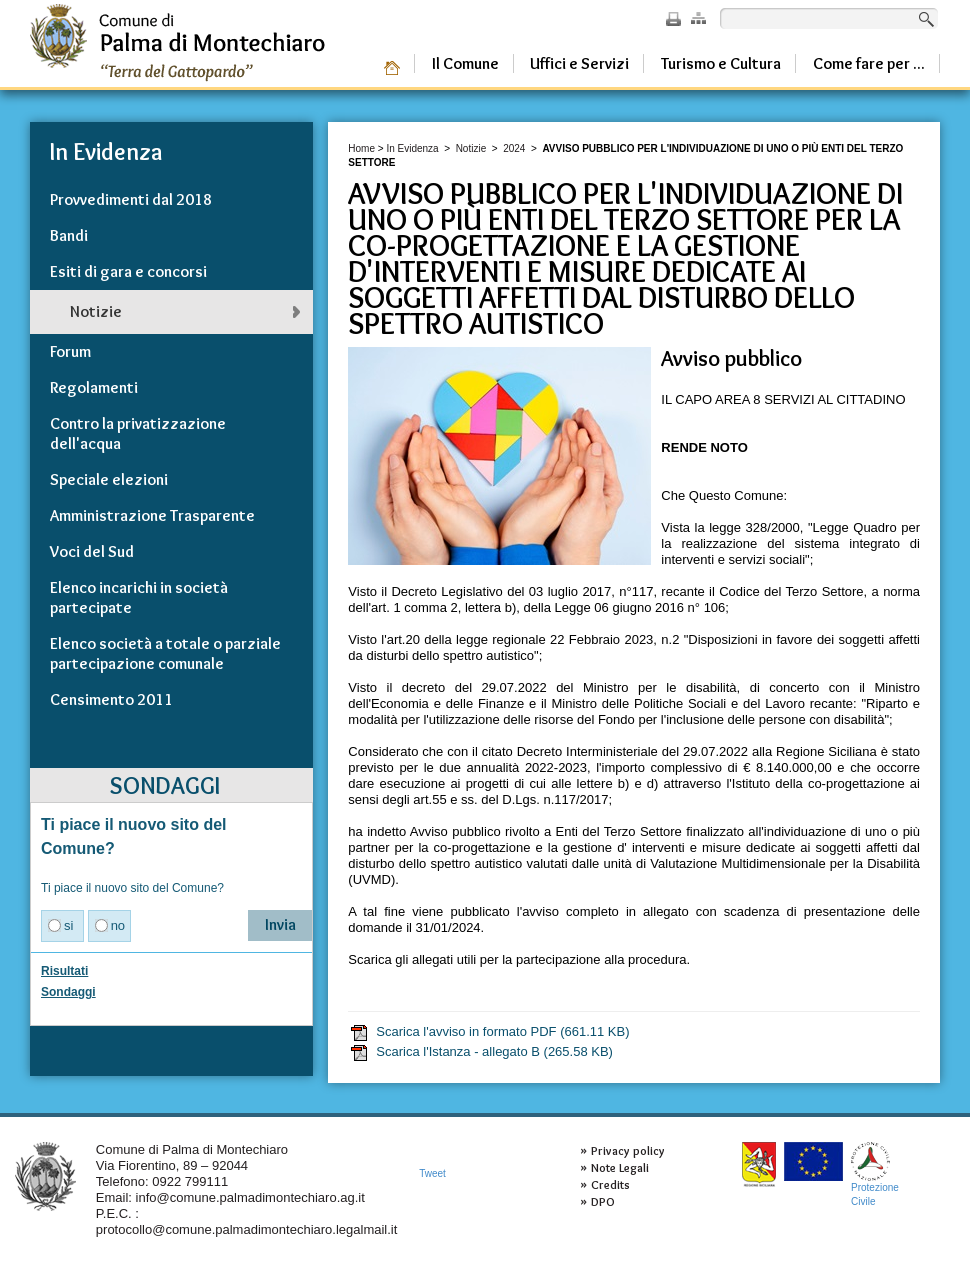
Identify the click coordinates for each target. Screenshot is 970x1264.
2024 (514, 148)
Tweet (432, 1173)
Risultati (64, 971)
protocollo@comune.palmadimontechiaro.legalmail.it (247, 1229)
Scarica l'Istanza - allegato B (481, 1052)
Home (361, 148)
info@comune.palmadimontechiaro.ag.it (250, 1197)
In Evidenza (412, 148)
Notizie (471, 148)
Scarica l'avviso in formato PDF (489, 1032)
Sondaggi (68, 992)
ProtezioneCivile (875, 1174)
